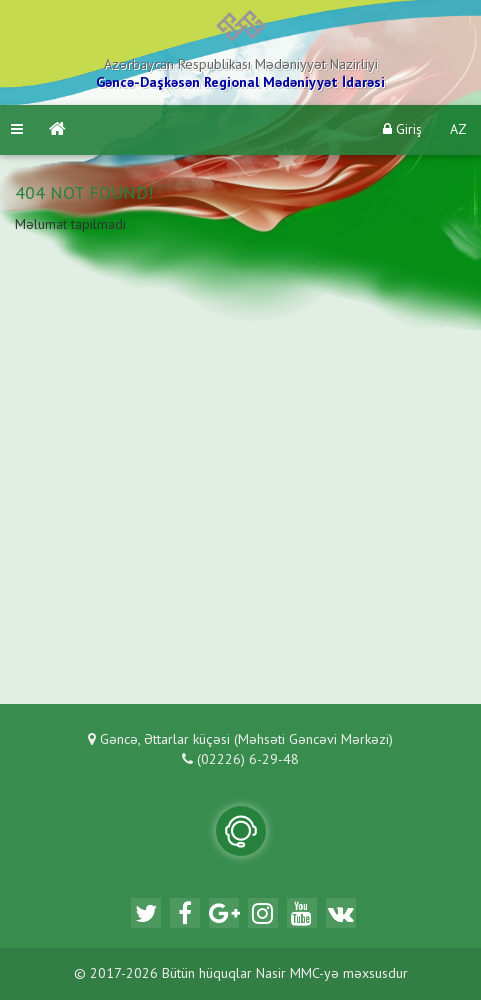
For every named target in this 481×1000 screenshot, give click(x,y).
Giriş (402, 129)
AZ (458, 130)
